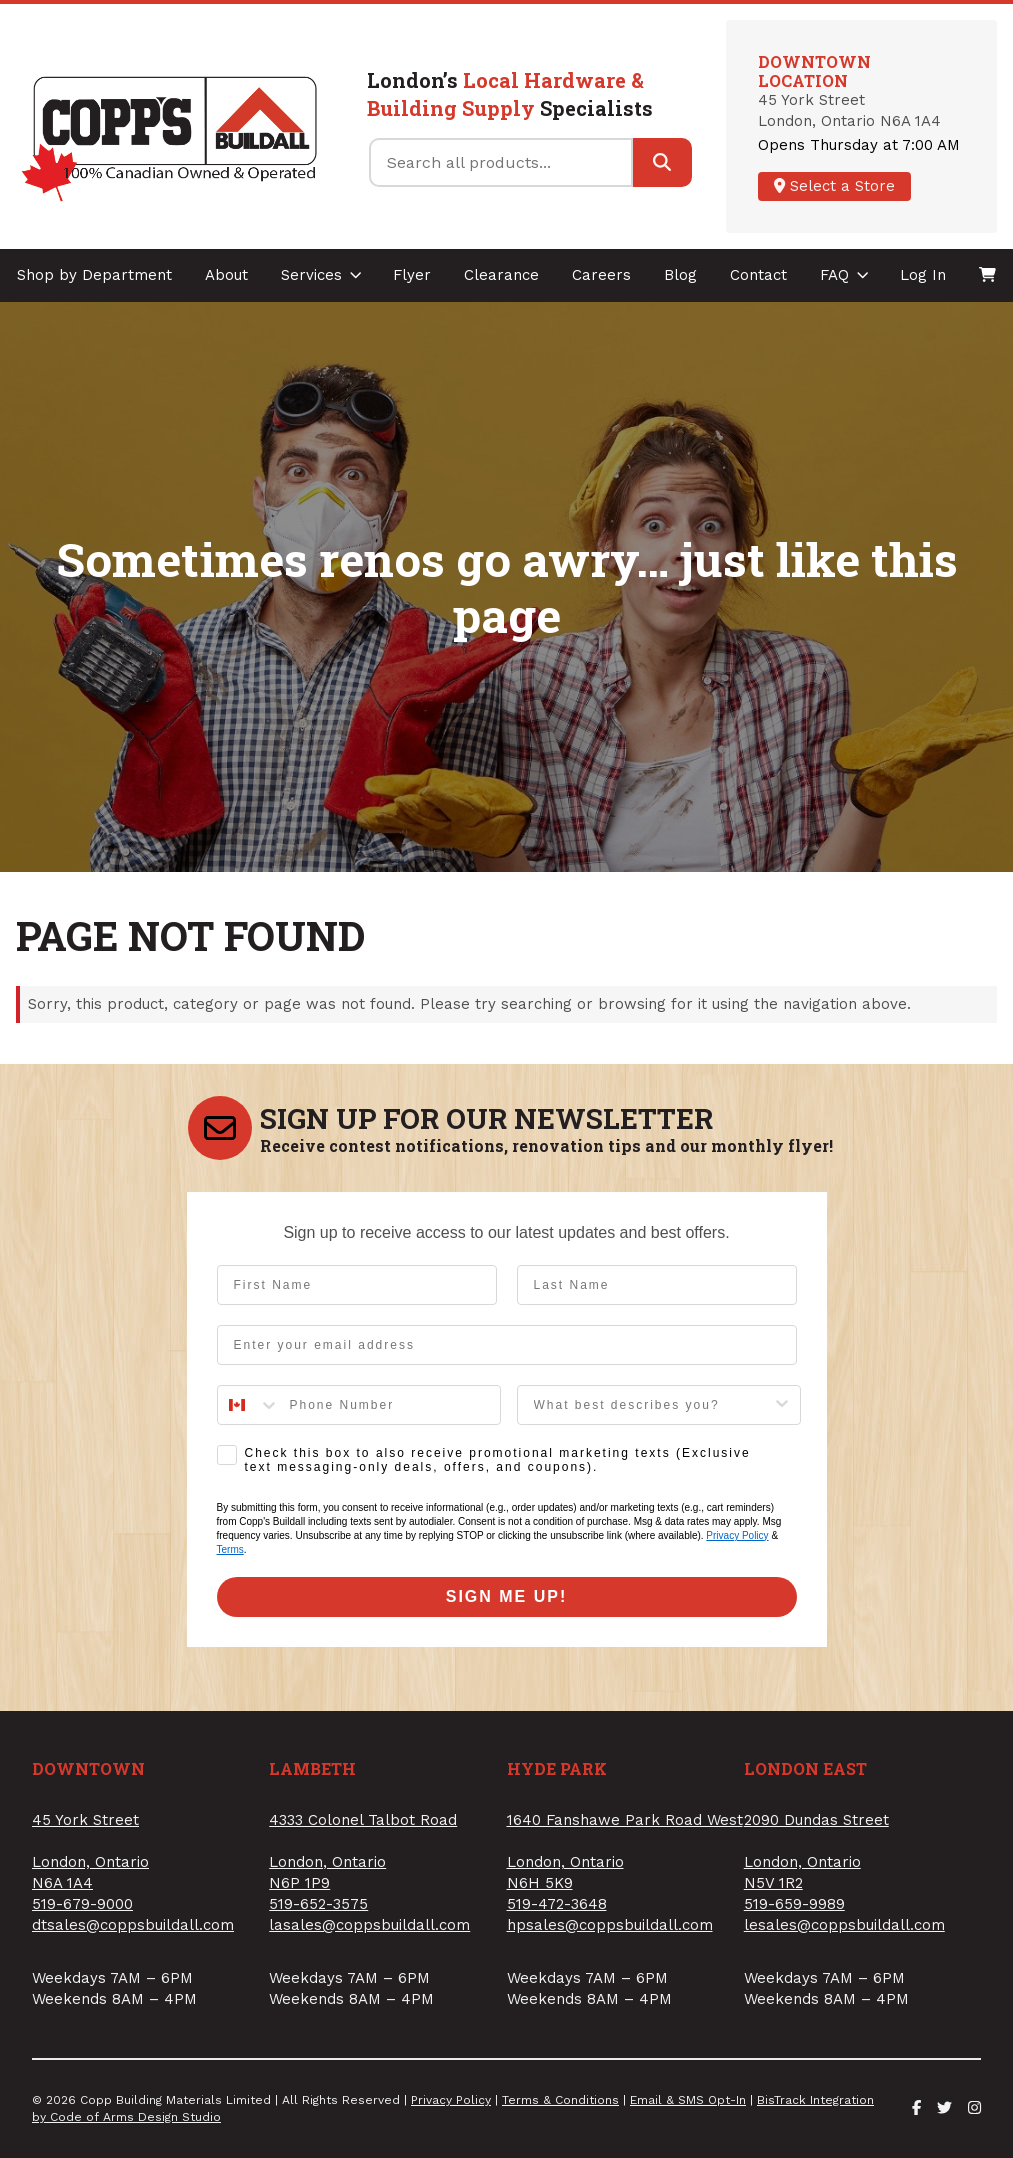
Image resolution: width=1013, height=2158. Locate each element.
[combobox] (249, 1405)
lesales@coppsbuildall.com (844, 1925)
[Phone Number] (390, 1405)
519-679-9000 (82, 1904)
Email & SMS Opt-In (688, 2100)
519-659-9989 (794, 1904)
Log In (923, 275)
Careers (601, 275)
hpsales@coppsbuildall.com (610, 1925)
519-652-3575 (318, 1904)
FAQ (844, 275)
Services (321, 275)
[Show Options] (782, 1405)
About (226, 275)
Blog (680, 275)
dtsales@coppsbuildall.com (133, 1925)
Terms (230, 1549)
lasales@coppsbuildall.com (369, 1925)
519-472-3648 (557, 1904)
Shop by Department (94, 275)
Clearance (501, 275)
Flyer (412, 275)
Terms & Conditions (560, 2100)
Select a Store (834, 186)
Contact (758, 275)
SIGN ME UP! (507, 1596)
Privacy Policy (737, 1535)
